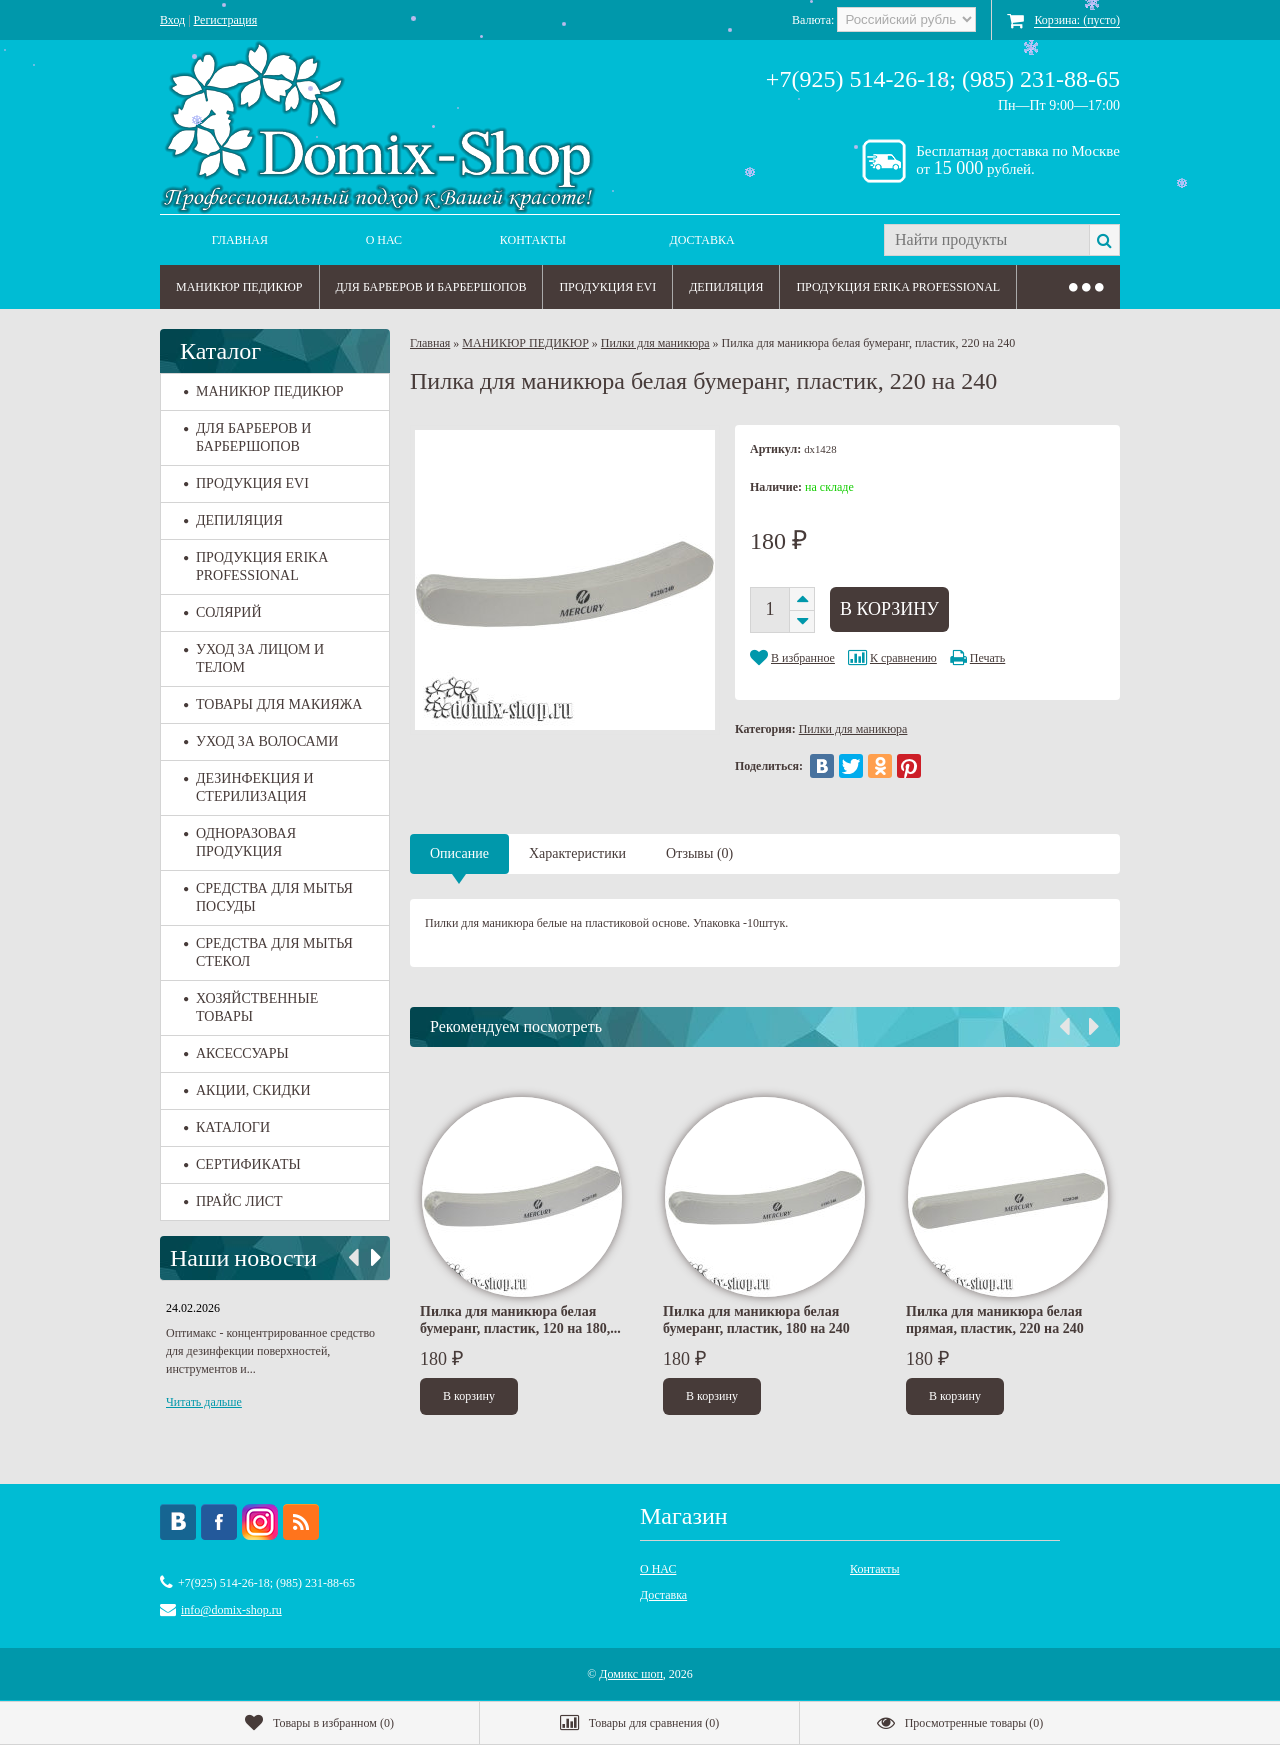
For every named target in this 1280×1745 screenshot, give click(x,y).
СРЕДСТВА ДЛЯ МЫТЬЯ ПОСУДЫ (268, 897)
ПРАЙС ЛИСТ (233, 1201)
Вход (172, 20)
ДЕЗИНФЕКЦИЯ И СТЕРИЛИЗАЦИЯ (249, 787)
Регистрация (226, 20)
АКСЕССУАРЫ (236, 1053)
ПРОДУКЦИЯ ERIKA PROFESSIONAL (898, 287)
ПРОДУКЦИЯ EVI (607, 287)
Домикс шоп (631, 1674)
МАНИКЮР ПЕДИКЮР (239, 287)
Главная (240, 240)
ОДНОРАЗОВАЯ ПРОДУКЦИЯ (240, 842)
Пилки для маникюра (655, 343)
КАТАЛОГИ (227, 1127)
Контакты (533, 240)
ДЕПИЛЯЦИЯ (726, 287)
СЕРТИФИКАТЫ (242, 1164)
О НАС (384, 240)
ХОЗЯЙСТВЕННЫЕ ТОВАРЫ (251, 1007)
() (319, 1723)
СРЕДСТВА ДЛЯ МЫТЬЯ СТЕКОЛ (268, 952)
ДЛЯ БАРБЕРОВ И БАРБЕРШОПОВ (431, 287)
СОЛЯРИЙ (223, 612)
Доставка (702, 240)
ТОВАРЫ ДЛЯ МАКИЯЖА (273, 704)
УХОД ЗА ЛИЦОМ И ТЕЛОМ (254, 658)
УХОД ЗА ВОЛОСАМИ (261, 741)
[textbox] (986, 240)
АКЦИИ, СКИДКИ (247, 1090)
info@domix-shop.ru (231, 1610)
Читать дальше (204, 1402)
